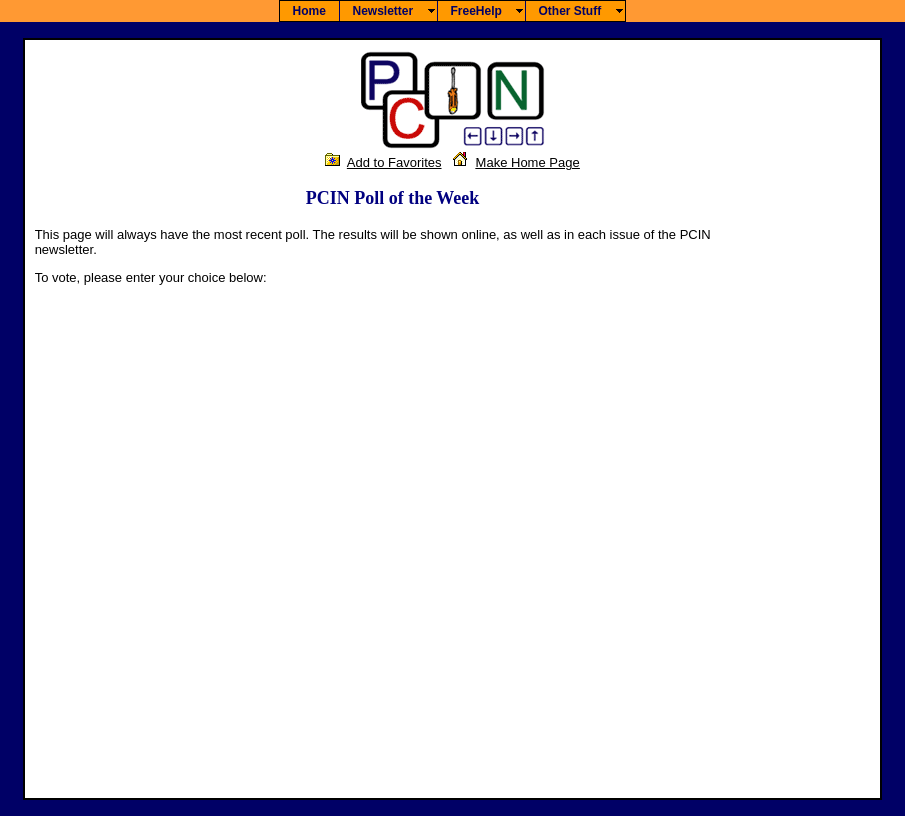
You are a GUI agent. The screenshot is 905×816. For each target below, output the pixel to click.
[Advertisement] (810, 488)
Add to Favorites (394, 162)
